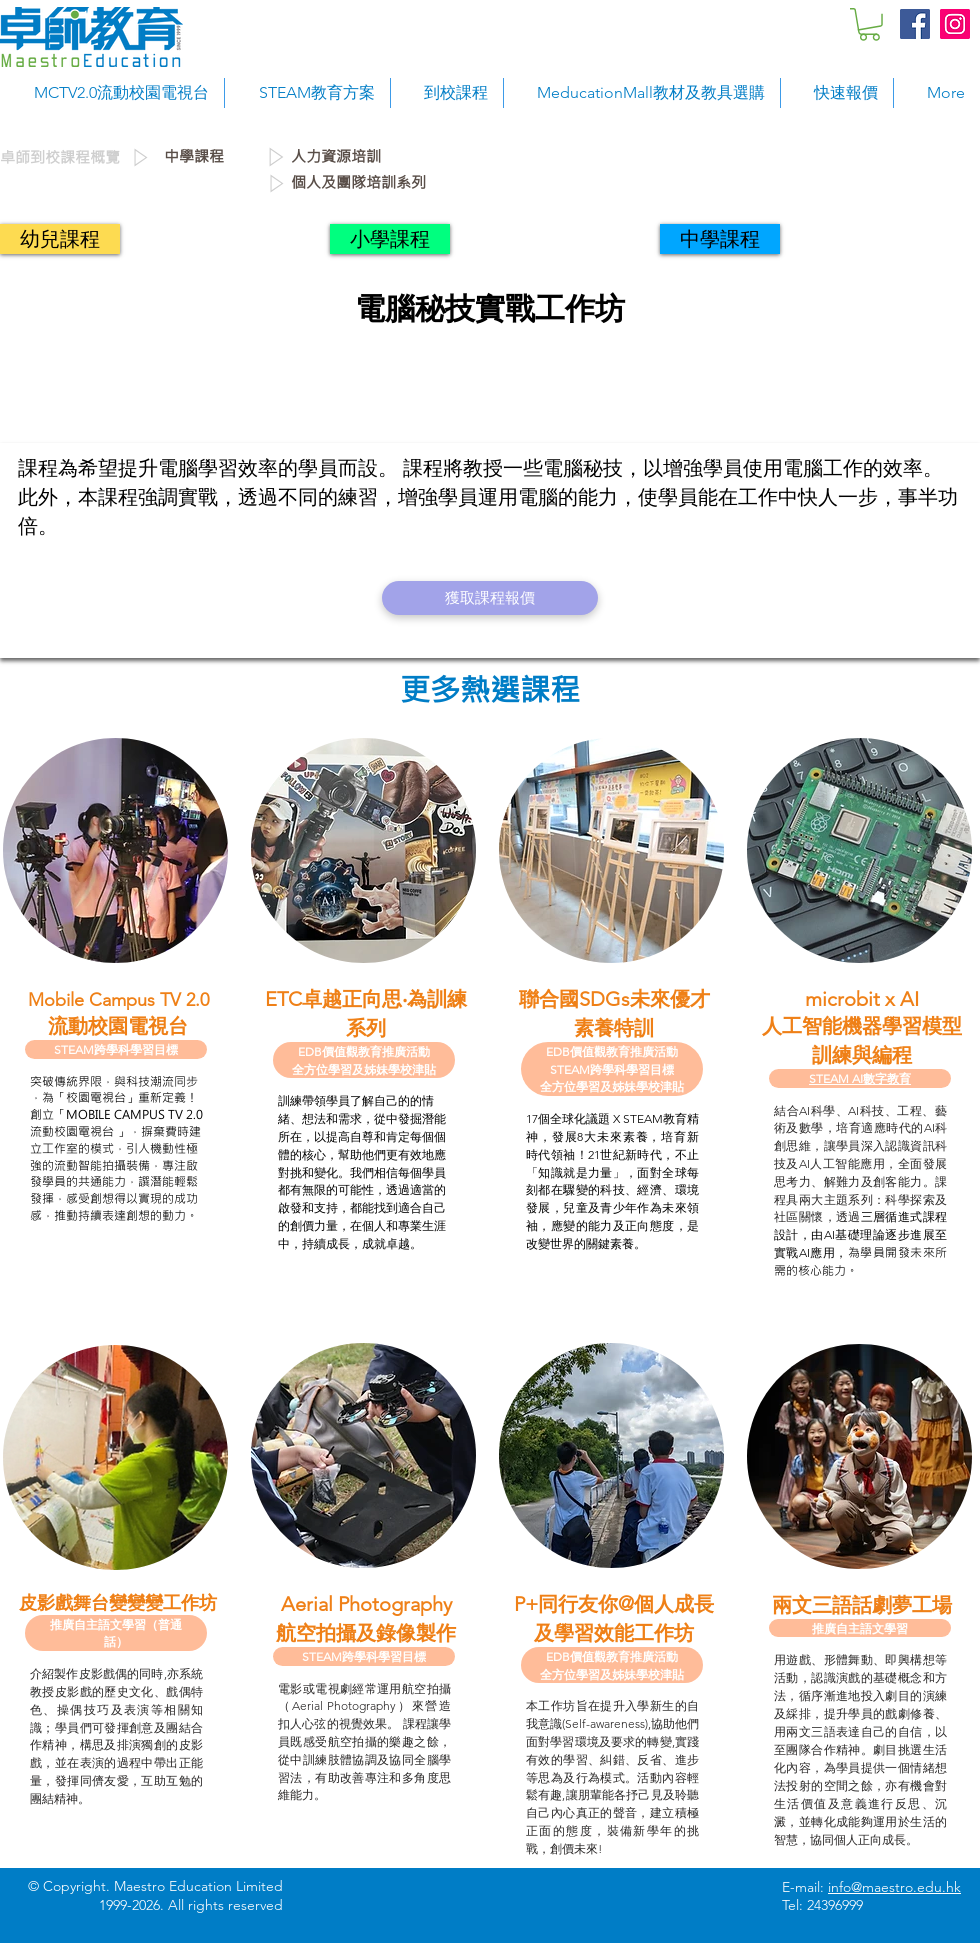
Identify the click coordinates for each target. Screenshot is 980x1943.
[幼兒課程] (60, 239)
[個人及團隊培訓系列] (629, 183)
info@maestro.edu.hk (894, 1887)
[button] (869, 24)
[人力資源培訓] (429, 157)
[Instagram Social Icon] (955, 24)
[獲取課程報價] (490, 598)
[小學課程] (390, 239)
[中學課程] (214, 157)
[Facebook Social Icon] (915, 24)
